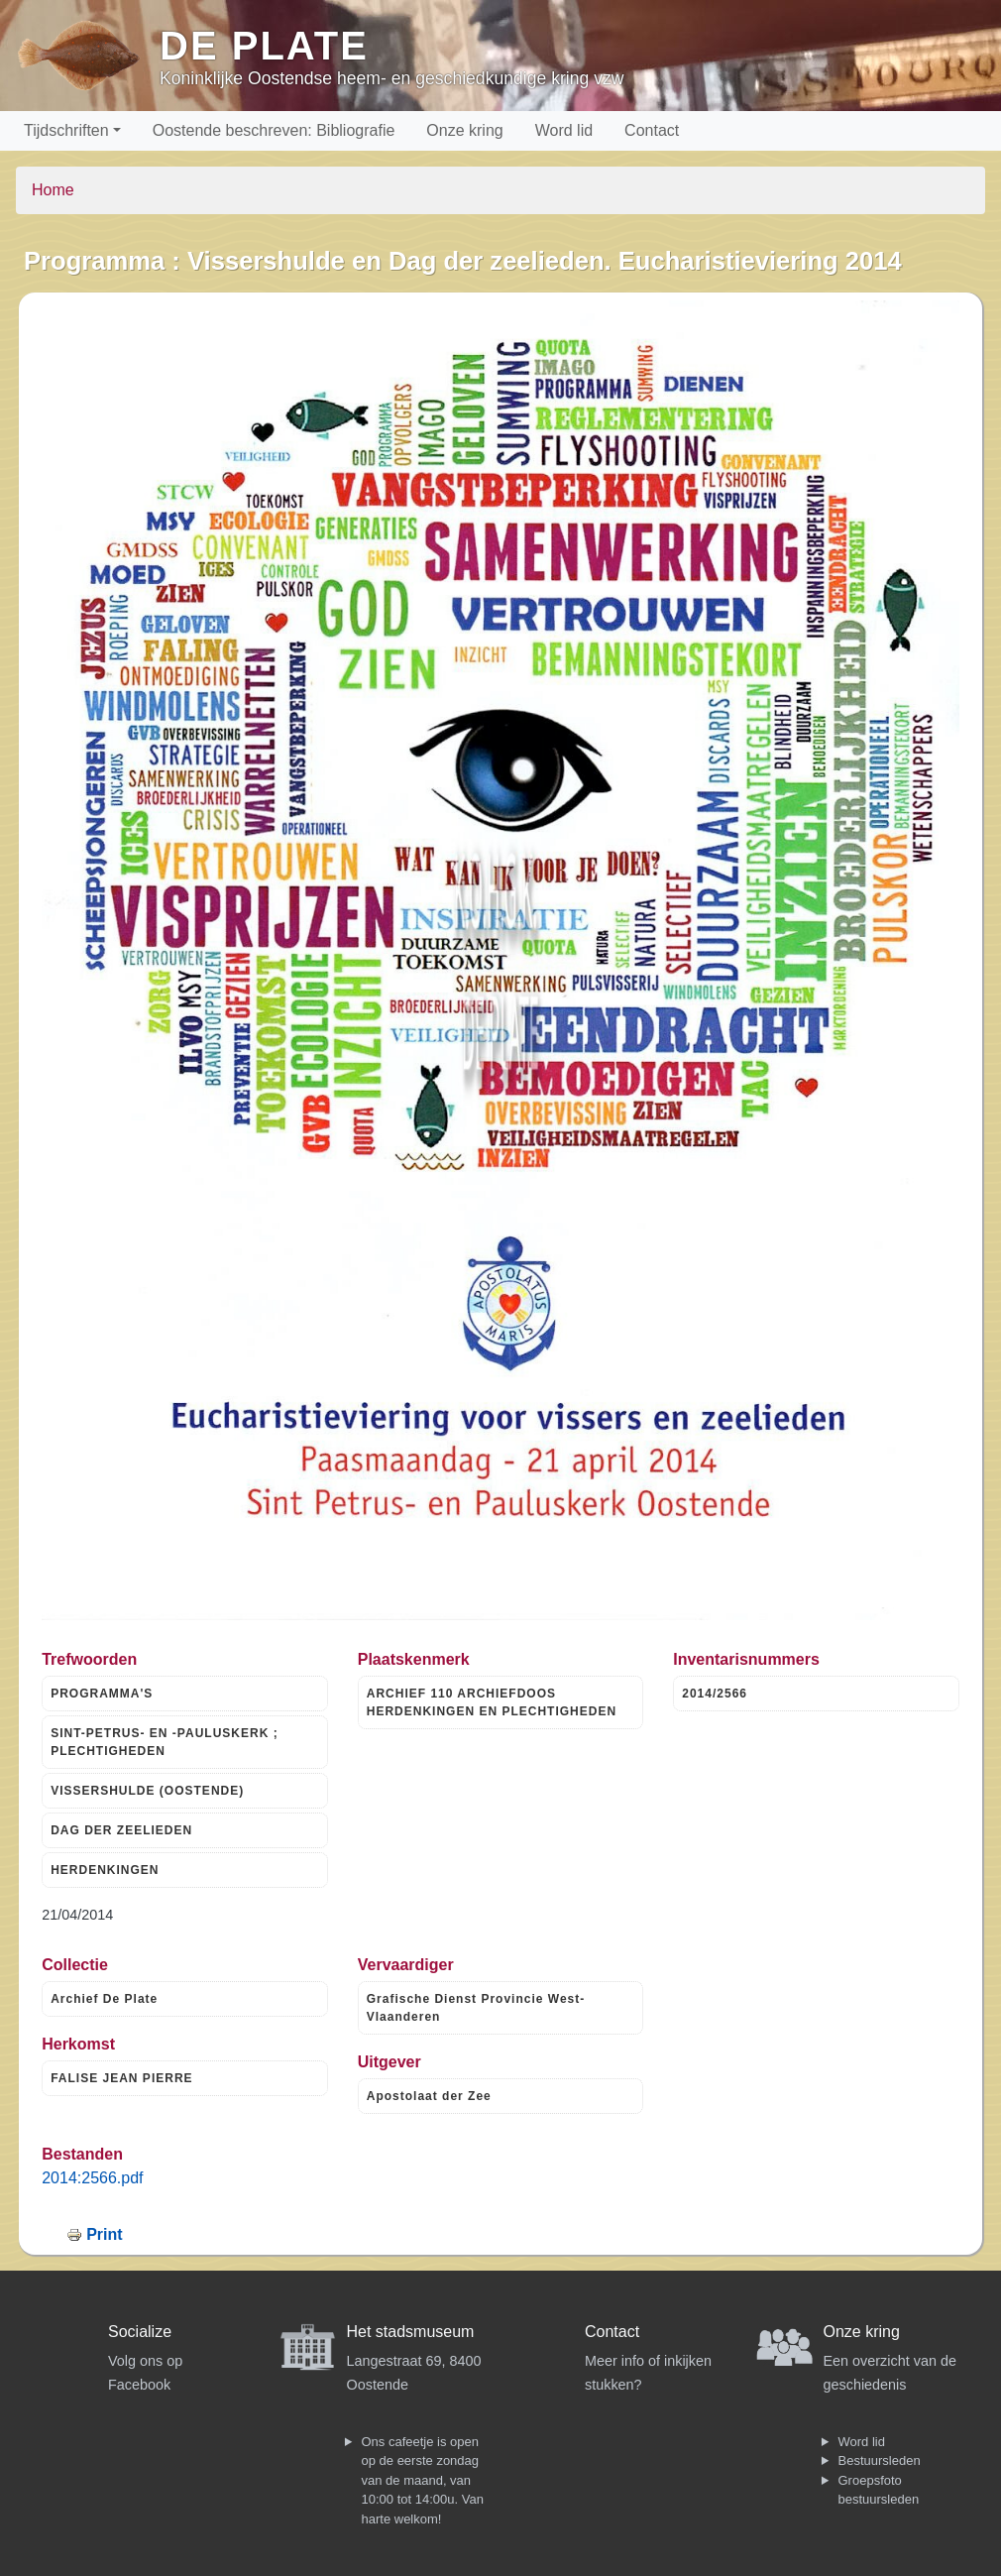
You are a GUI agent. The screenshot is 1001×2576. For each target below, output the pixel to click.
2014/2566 (714, 1693)
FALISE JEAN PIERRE (121, 2078)
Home (53, 189)
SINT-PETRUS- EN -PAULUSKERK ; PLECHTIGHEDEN (164, 1742)
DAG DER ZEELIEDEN (121, 1830)
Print (104, 2234)
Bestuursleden (879, 2460)
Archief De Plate (104, 1999)
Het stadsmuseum (411, 2331)
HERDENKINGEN (105, 1870)
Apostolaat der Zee (429, 2096)
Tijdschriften (66, 130)
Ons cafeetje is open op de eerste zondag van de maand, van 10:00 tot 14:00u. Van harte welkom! (423, 2480)
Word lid (564, 130)
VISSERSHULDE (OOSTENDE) (147, 1791)
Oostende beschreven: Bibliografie (274, 130)
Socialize (139, 2331)
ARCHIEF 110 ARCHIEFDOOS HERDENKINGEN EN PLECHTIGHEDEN (491, 1702)
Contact (651, 130)
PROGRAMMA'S (102, 1693)
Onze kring (464, 130)
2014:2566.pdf (92, 2177)
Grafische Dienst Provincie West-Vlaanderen (476, 2008)
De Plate (264, 45)
